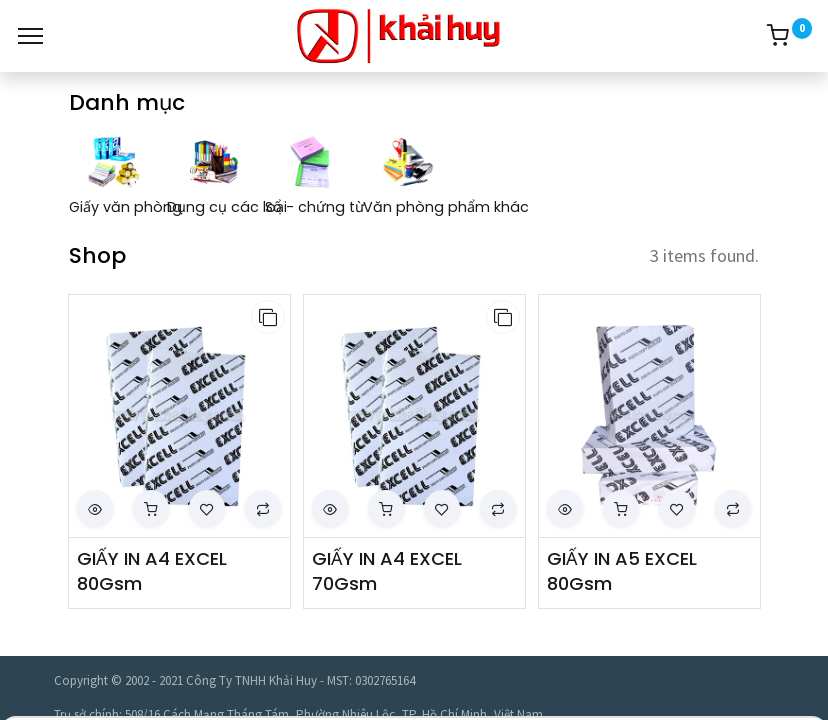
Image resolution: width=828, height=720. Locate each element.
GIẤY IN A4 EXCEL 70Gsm (387, 571)
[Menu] (30, 36)
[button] (268, 317)
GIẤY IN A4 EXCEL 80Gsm (152, 571)
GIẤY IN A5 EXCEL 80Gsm (622, 571)
